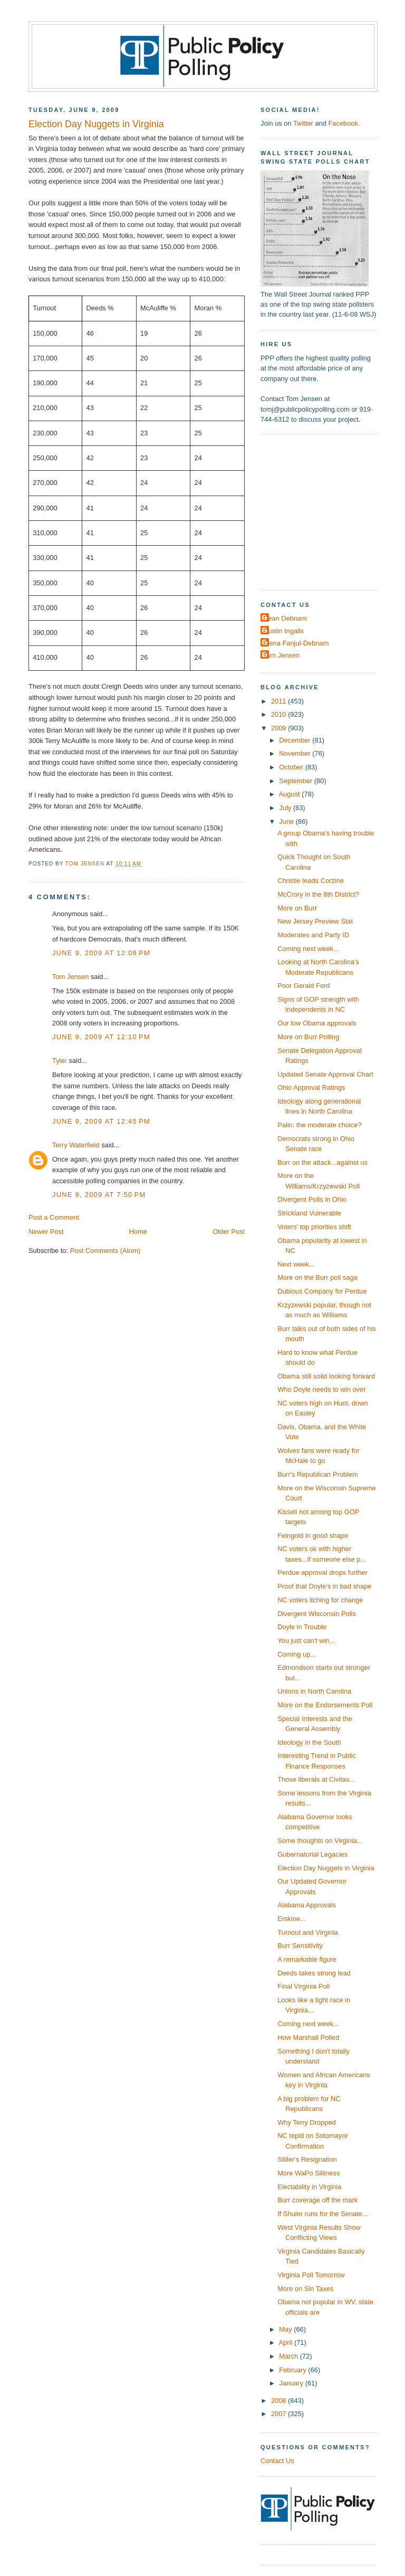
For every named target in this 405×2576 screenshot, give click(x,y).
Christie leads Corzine (310, 881)
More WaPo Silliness (308, 2173)
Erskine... (291, 1919)
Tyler (59, 1060)
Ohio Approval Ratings (311, 1087)
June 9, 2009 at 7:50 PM (99, 1195)
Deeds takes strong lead (314, 1973)
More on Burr (297, 908)
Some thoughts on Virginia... (319, 1841)
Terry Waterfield (76, 1145)
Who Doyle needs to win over (321, 1389)
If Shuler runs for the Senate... (322, 2214)
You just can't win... (306, 1641)
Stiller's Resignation (307, 2159)
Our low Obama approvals (316, 1023)
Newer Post (45, 1231)
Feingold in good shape (312, 1535)
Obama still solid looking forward (326, 1376)
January (292, 2383)
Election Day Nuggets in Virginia (325, 1868)
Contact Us (277, 2461)
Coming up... (296, 1654)
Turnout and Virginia (307, 1932)
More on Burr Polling (308, 1037)
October (292, 767)
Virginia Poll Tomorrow (310, 2275)
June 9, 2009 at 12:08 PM (101, 953)
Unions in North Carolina (314, 1691)
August (290, 794)
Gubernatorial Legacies (312, 1854)
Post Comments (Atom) (105, 1250)
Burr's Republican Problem (317, 1474)
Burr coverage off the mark (317, 2200)
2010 (279, 714)
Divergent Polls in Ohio (311, 1199)
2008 (279, 2400)
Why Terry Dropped (306, 2122)
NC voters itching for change (320, 1600)
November (295, 753)
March (289, 2356)
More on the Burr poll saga (317, 1277)
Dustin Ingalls (283, 631)
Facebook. (344, 123)
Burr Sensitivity (300, 1946)
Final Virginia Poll (303, 1986)
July (286, 808)
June (287, 821)
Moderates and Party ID (313, 935)
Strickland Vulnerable (309, 1213)
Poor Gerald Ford (303, 986)
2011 (279, 701)
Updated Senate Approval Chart (325, 1074)
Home (138, 1231)
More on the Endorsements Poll (324, 1705)
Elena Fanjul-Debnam (296, 643)
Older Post (229, 1231)
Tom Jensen (70, 977)
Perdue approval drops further (322, 1572)
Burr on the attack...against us (322, 1162)
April (286, 2342)
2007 (279, 2414)
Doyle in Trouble (301, 1627)
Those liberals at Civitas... (316, 1779)
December (295, 740)
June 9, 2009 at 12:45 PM (101, 1121)
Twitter (303, 123)
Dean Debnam (285, 618)
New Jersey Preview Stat (315, 921)
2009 (279, 728)
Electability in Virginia (309, 2187)
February (293, 2370)
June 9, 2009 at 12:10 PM (101, 1037)
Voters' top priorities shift (314, 1227)
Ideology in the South (309, 1742)
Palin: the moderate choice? (319, 1125)
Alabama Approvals (306, 1905)
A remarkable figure (306, 1959)
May (286, 2329)
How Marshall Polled (308, 2037)
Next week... (296, 1264)
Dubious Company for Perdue (322, 1291)
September (296, 781)
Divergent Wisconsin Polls (316, 1614)
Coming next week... (308, 949)
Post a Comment (53, 1217)
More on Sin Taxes (305, 2289)
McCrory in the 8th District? (318, 894)
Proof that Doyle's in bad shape (324, 1586)
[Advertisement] (326, 511)
